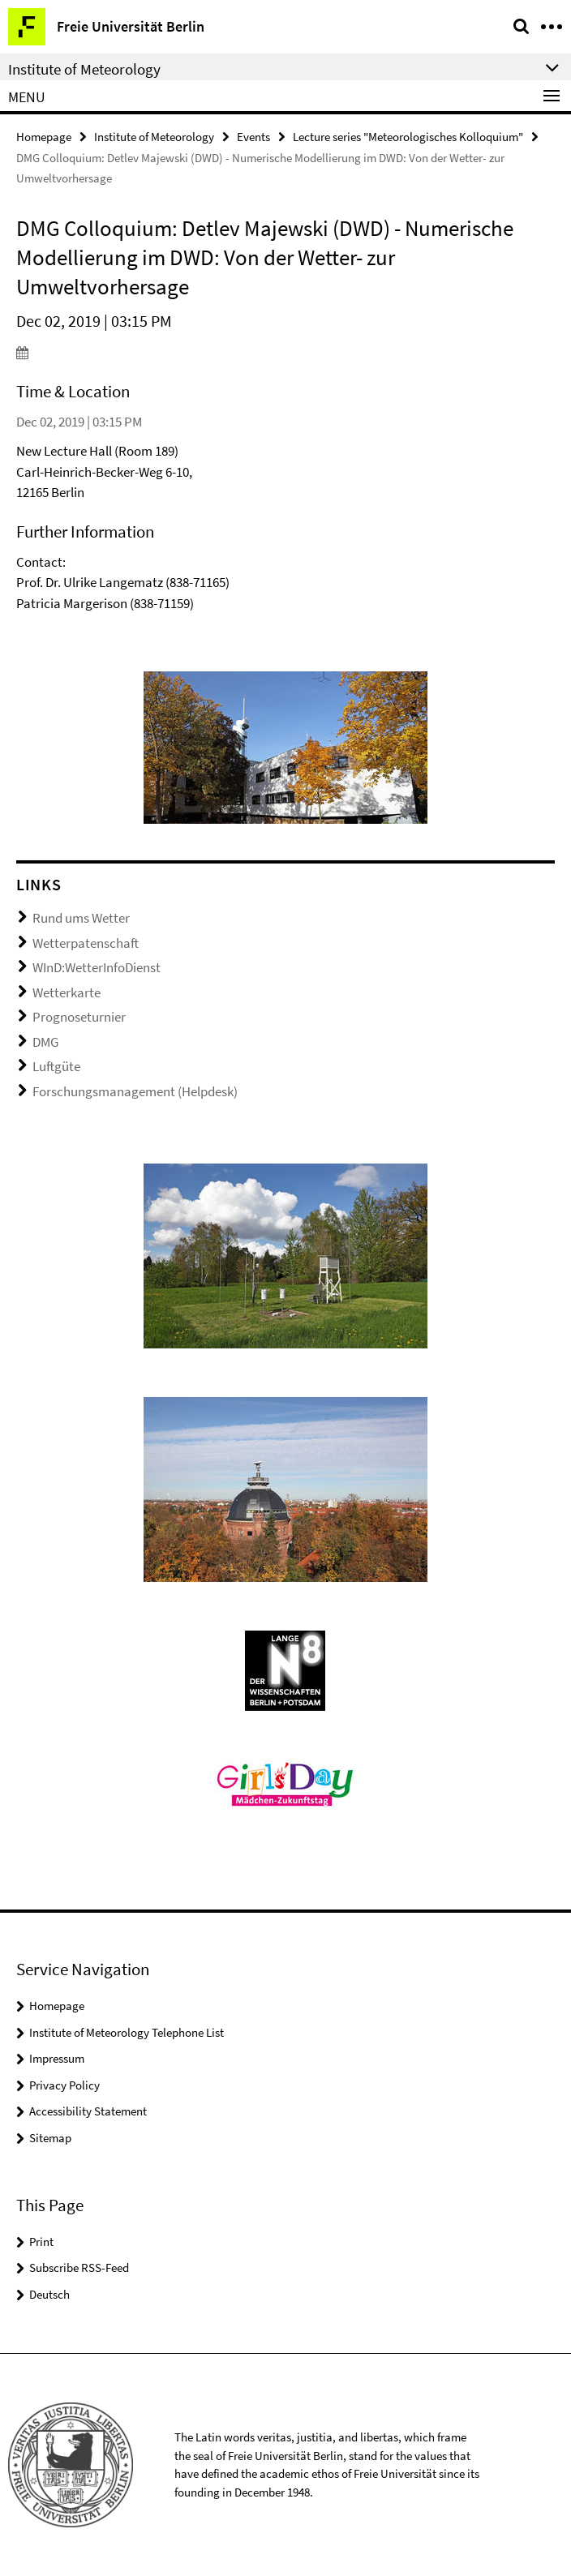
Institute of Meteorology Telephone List (126, 2032)
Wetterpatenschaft (85, 943)
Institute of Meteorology (154, 136)
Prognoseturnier (79, 1017)
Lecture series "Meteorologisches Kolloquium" (408, 136)
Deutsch (49, 2294)
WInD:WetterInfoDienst (96, 967)
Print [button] (41, 2241)
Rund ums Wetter (81, 918)
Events (253, 136)
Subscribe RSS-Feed (79, 2267)
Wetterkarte (66, 992)
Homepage (43, 136)
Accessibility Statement (88, 2111)
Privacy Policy (64, 2085)
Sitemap (50, 2137)
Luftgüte (56, 1066)
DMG (45, 1042)
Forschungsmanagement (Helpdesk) (135, 1091)
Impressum (56, 2058)
